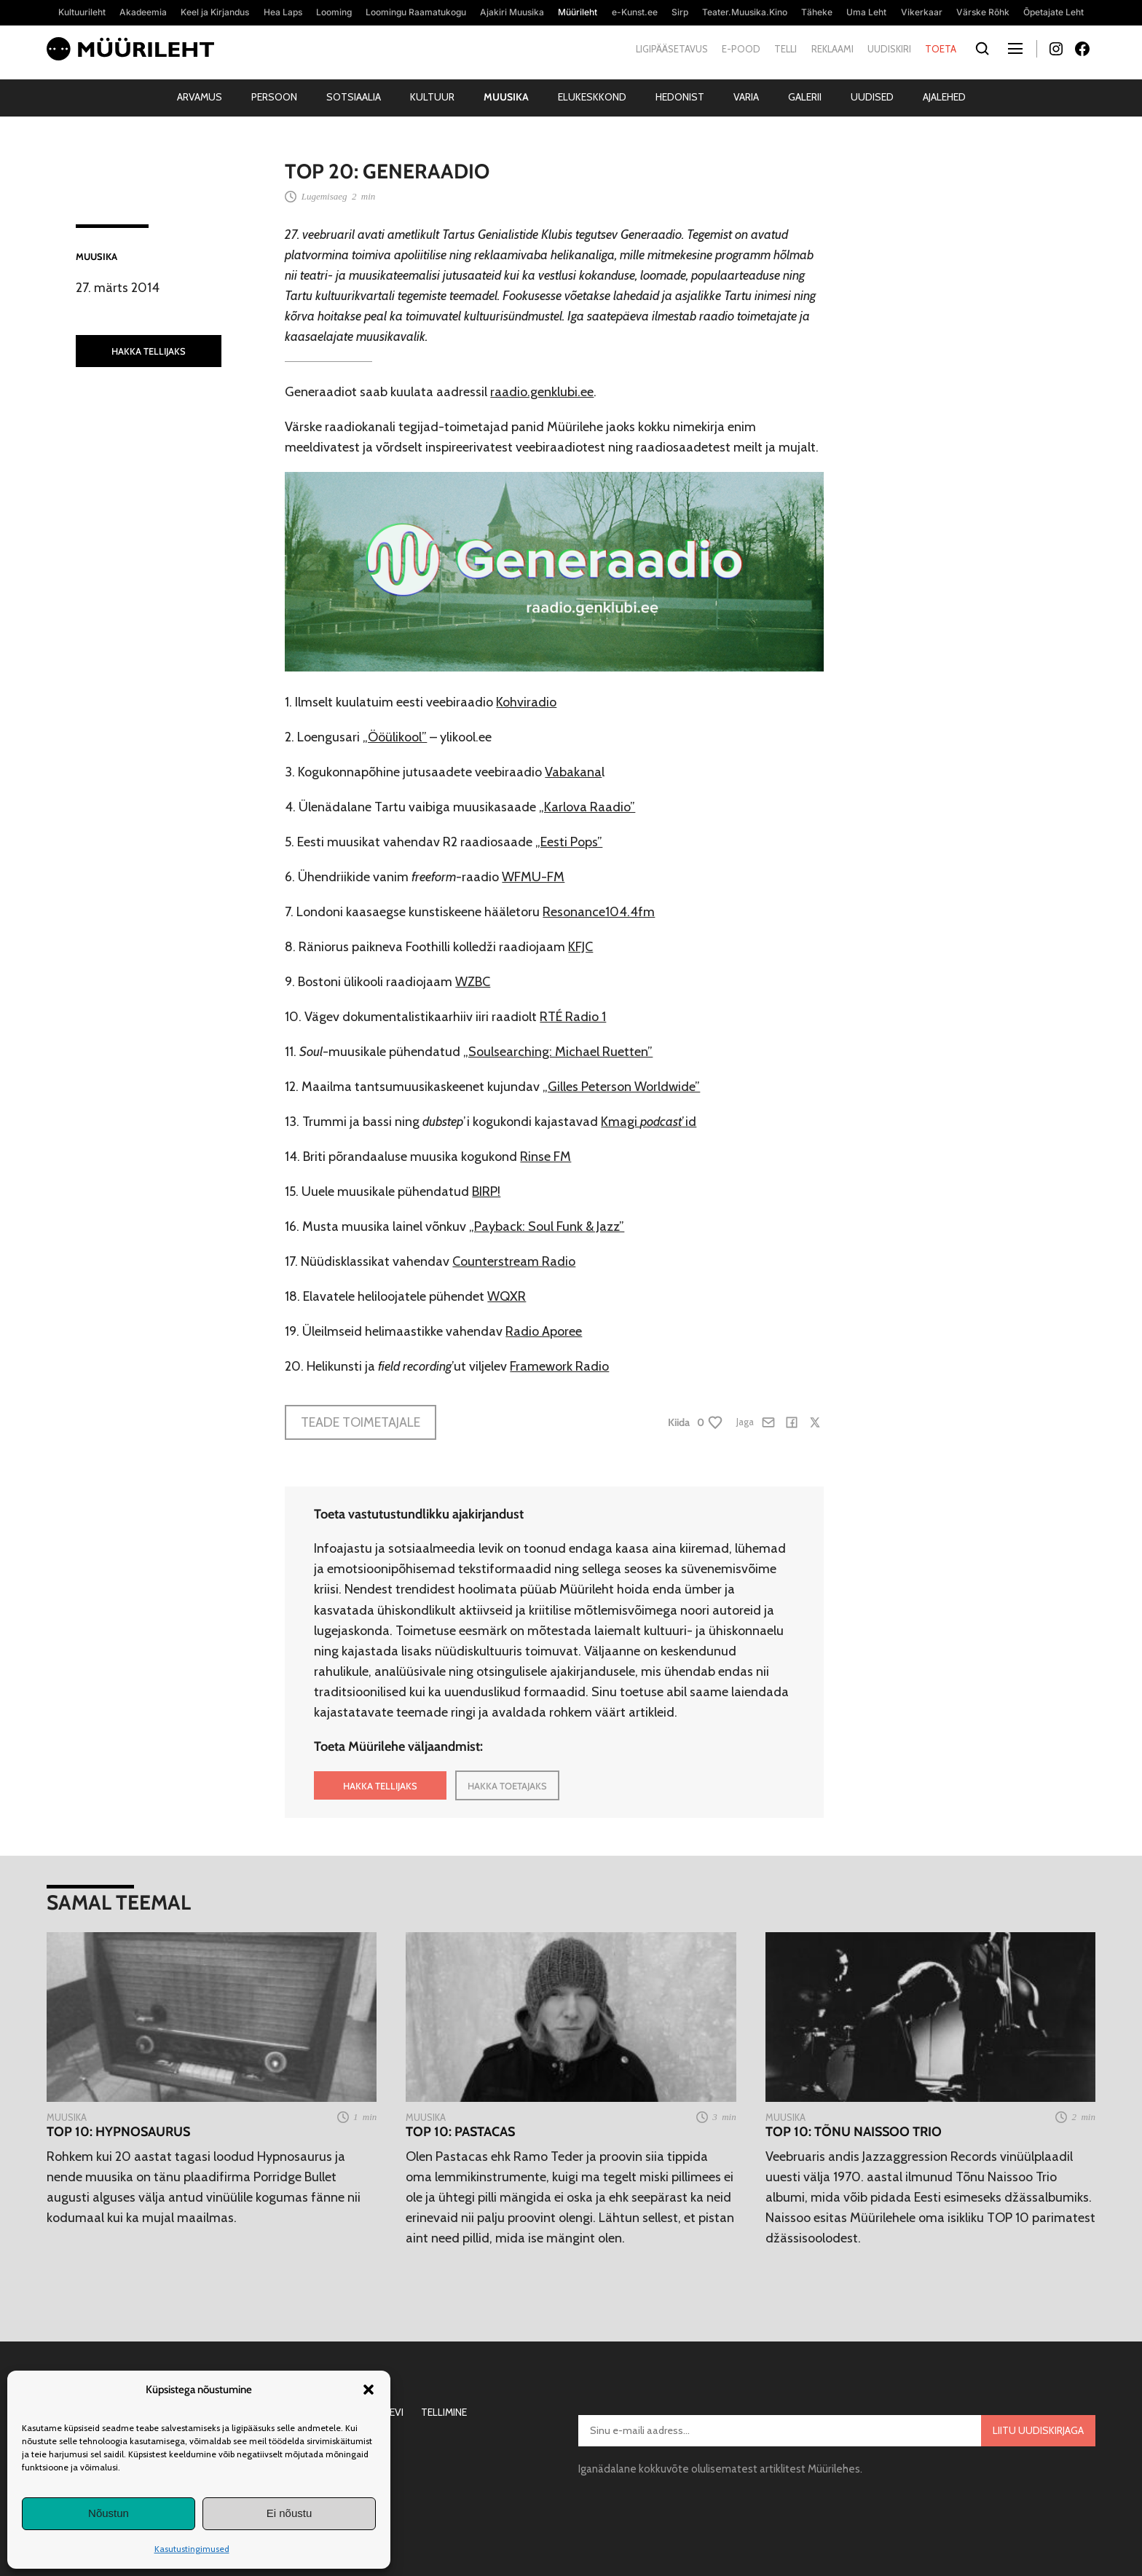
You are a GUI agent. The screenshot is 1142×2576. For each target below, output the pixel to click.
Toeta (940, 49)
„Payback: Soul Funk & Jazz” (546, 1226)
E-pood (741, 49)
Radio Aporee (543, 1331)
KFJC (580, 947)
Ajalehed (944, 96)
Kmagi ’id (648, 1122)
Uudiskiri (889, 49)
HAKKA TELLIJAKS (148, 351)
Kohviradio (526, 702)
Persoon (274, 96)
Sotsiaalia (353, 96)
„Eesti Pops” (568, 842)
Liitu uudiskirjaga (1038, 2430)
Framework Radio (559, 1366)
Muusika (506, 96)
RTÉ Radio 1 (573, 1017)
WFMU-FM (533, 877)
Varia (746, 96)
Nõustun (108, 2513)
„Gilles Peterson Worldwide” (621, 1087)
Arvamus (199, 96)
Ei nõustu (289, 2513)
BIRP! (486, 1191)
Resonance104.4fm (599, 912)
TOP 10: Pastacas (460, 2132)
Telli (785, 49)
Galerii (805, 96)
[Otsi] (982, 49)
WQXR (506, 1296)
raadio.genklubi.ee (542, 392)
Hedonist (679, 96)
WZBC (472, 982)
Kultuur (432, 96)
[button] (368, 2389)
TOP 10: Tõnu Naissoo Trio (853, 2132)
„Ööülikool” (395, 737)
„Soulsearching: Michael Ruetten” (558, 1052)
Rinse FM (545, 1157)
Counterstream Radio (513, 1261)
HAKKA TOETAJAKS (507, 1786)
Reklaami (832, 49)
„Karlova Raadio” (587, 807)
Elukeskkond (592, 96)
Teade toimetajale (360, 1422)
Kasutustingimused (191, 2548)
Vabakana (573, 772)
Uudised (872, 96)
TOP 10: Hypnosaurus (118, 2132)
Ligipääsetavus (672, 49)
